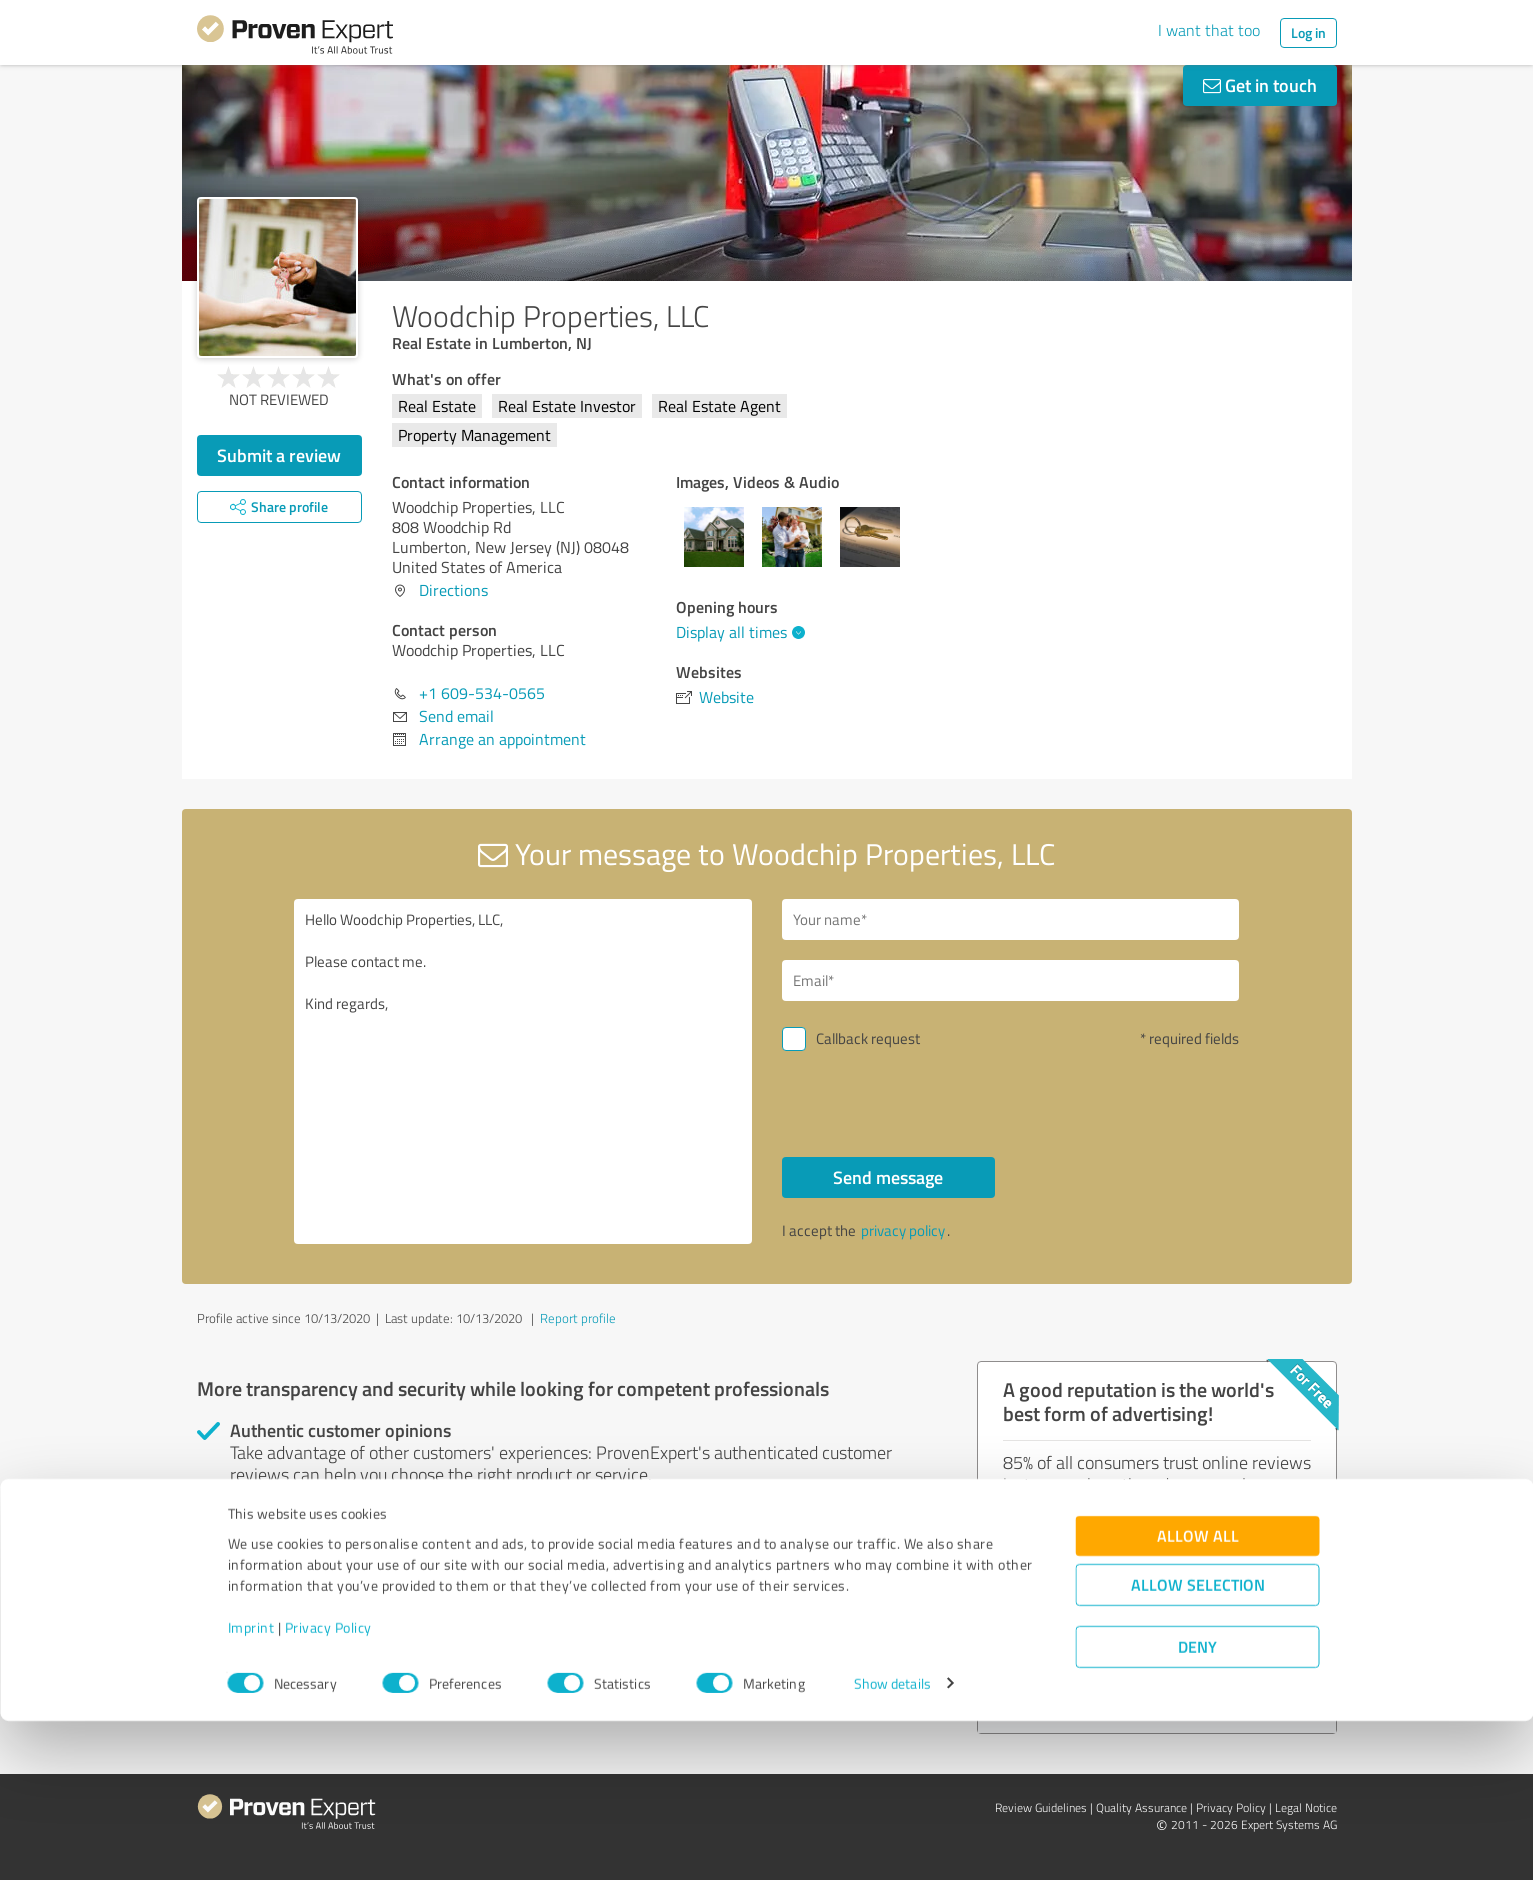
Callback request (868, 1038)
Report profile (578, 1318)
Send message (888, 1177)
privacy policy (903, 1230)
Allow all (1198, 1694)
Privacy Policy (328, 1786)
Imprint (251, 1786)
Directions (453, 590)
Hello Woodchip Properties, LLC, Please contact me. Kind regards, (523, 1071)
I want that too (1209, 30)
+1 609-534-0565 (482, 693)
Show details (892, 1842)
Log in (1308, 32)
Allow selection (1198, 1743)
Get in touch (1260, 85)
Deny (1197, 1805)
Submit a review (279, 455)
